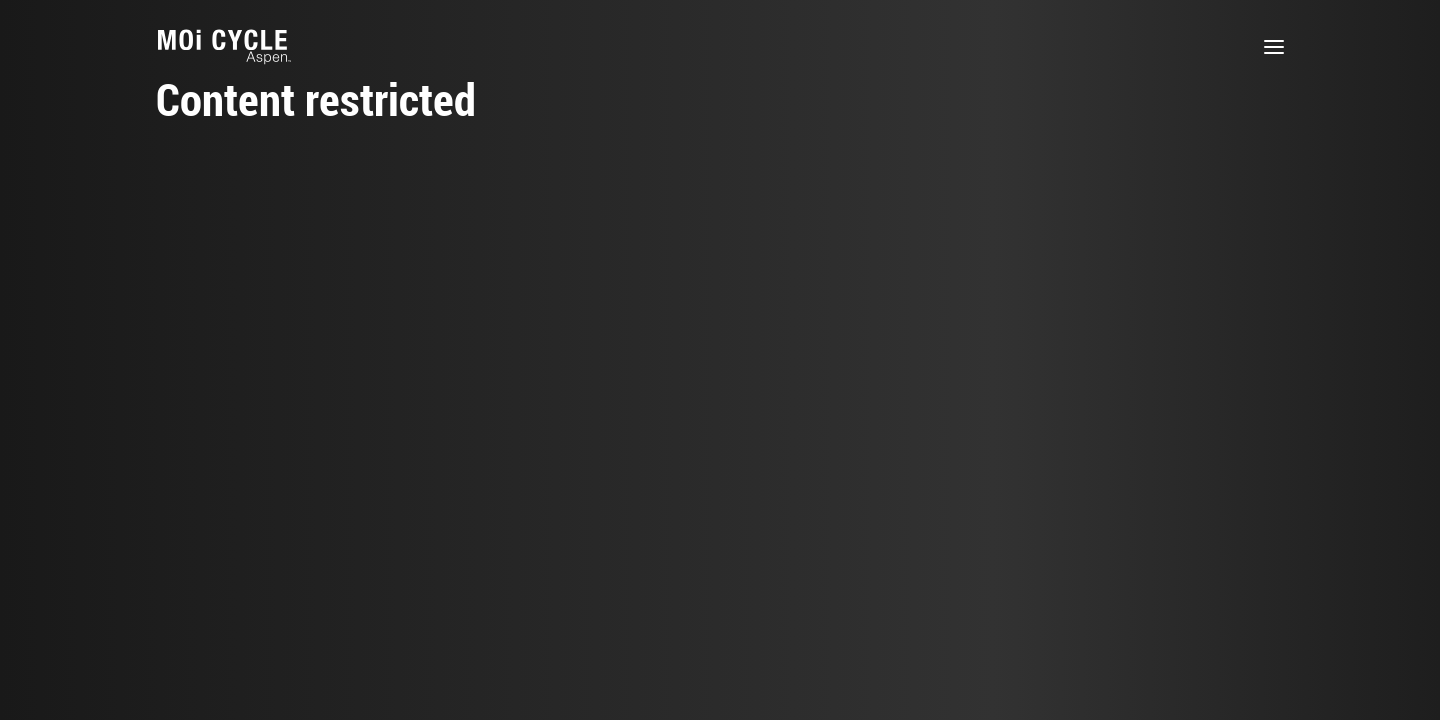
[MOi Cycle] (224, 47)
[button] (1274, 47)
